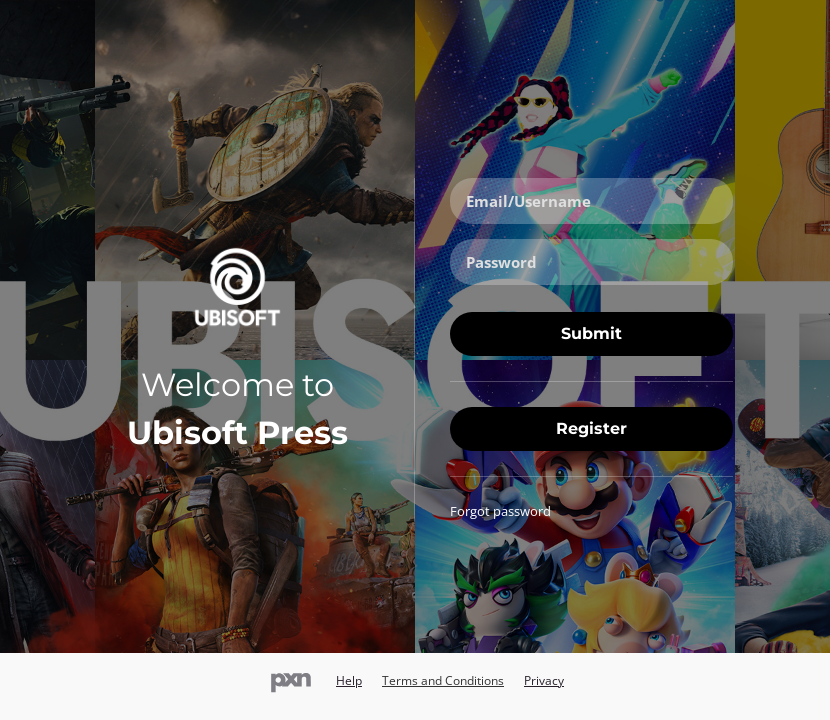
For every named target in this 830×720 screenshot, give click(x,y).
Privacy (544, 680)
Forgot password (500, 511)
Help (349, 680)
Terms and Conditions (443, 680)
